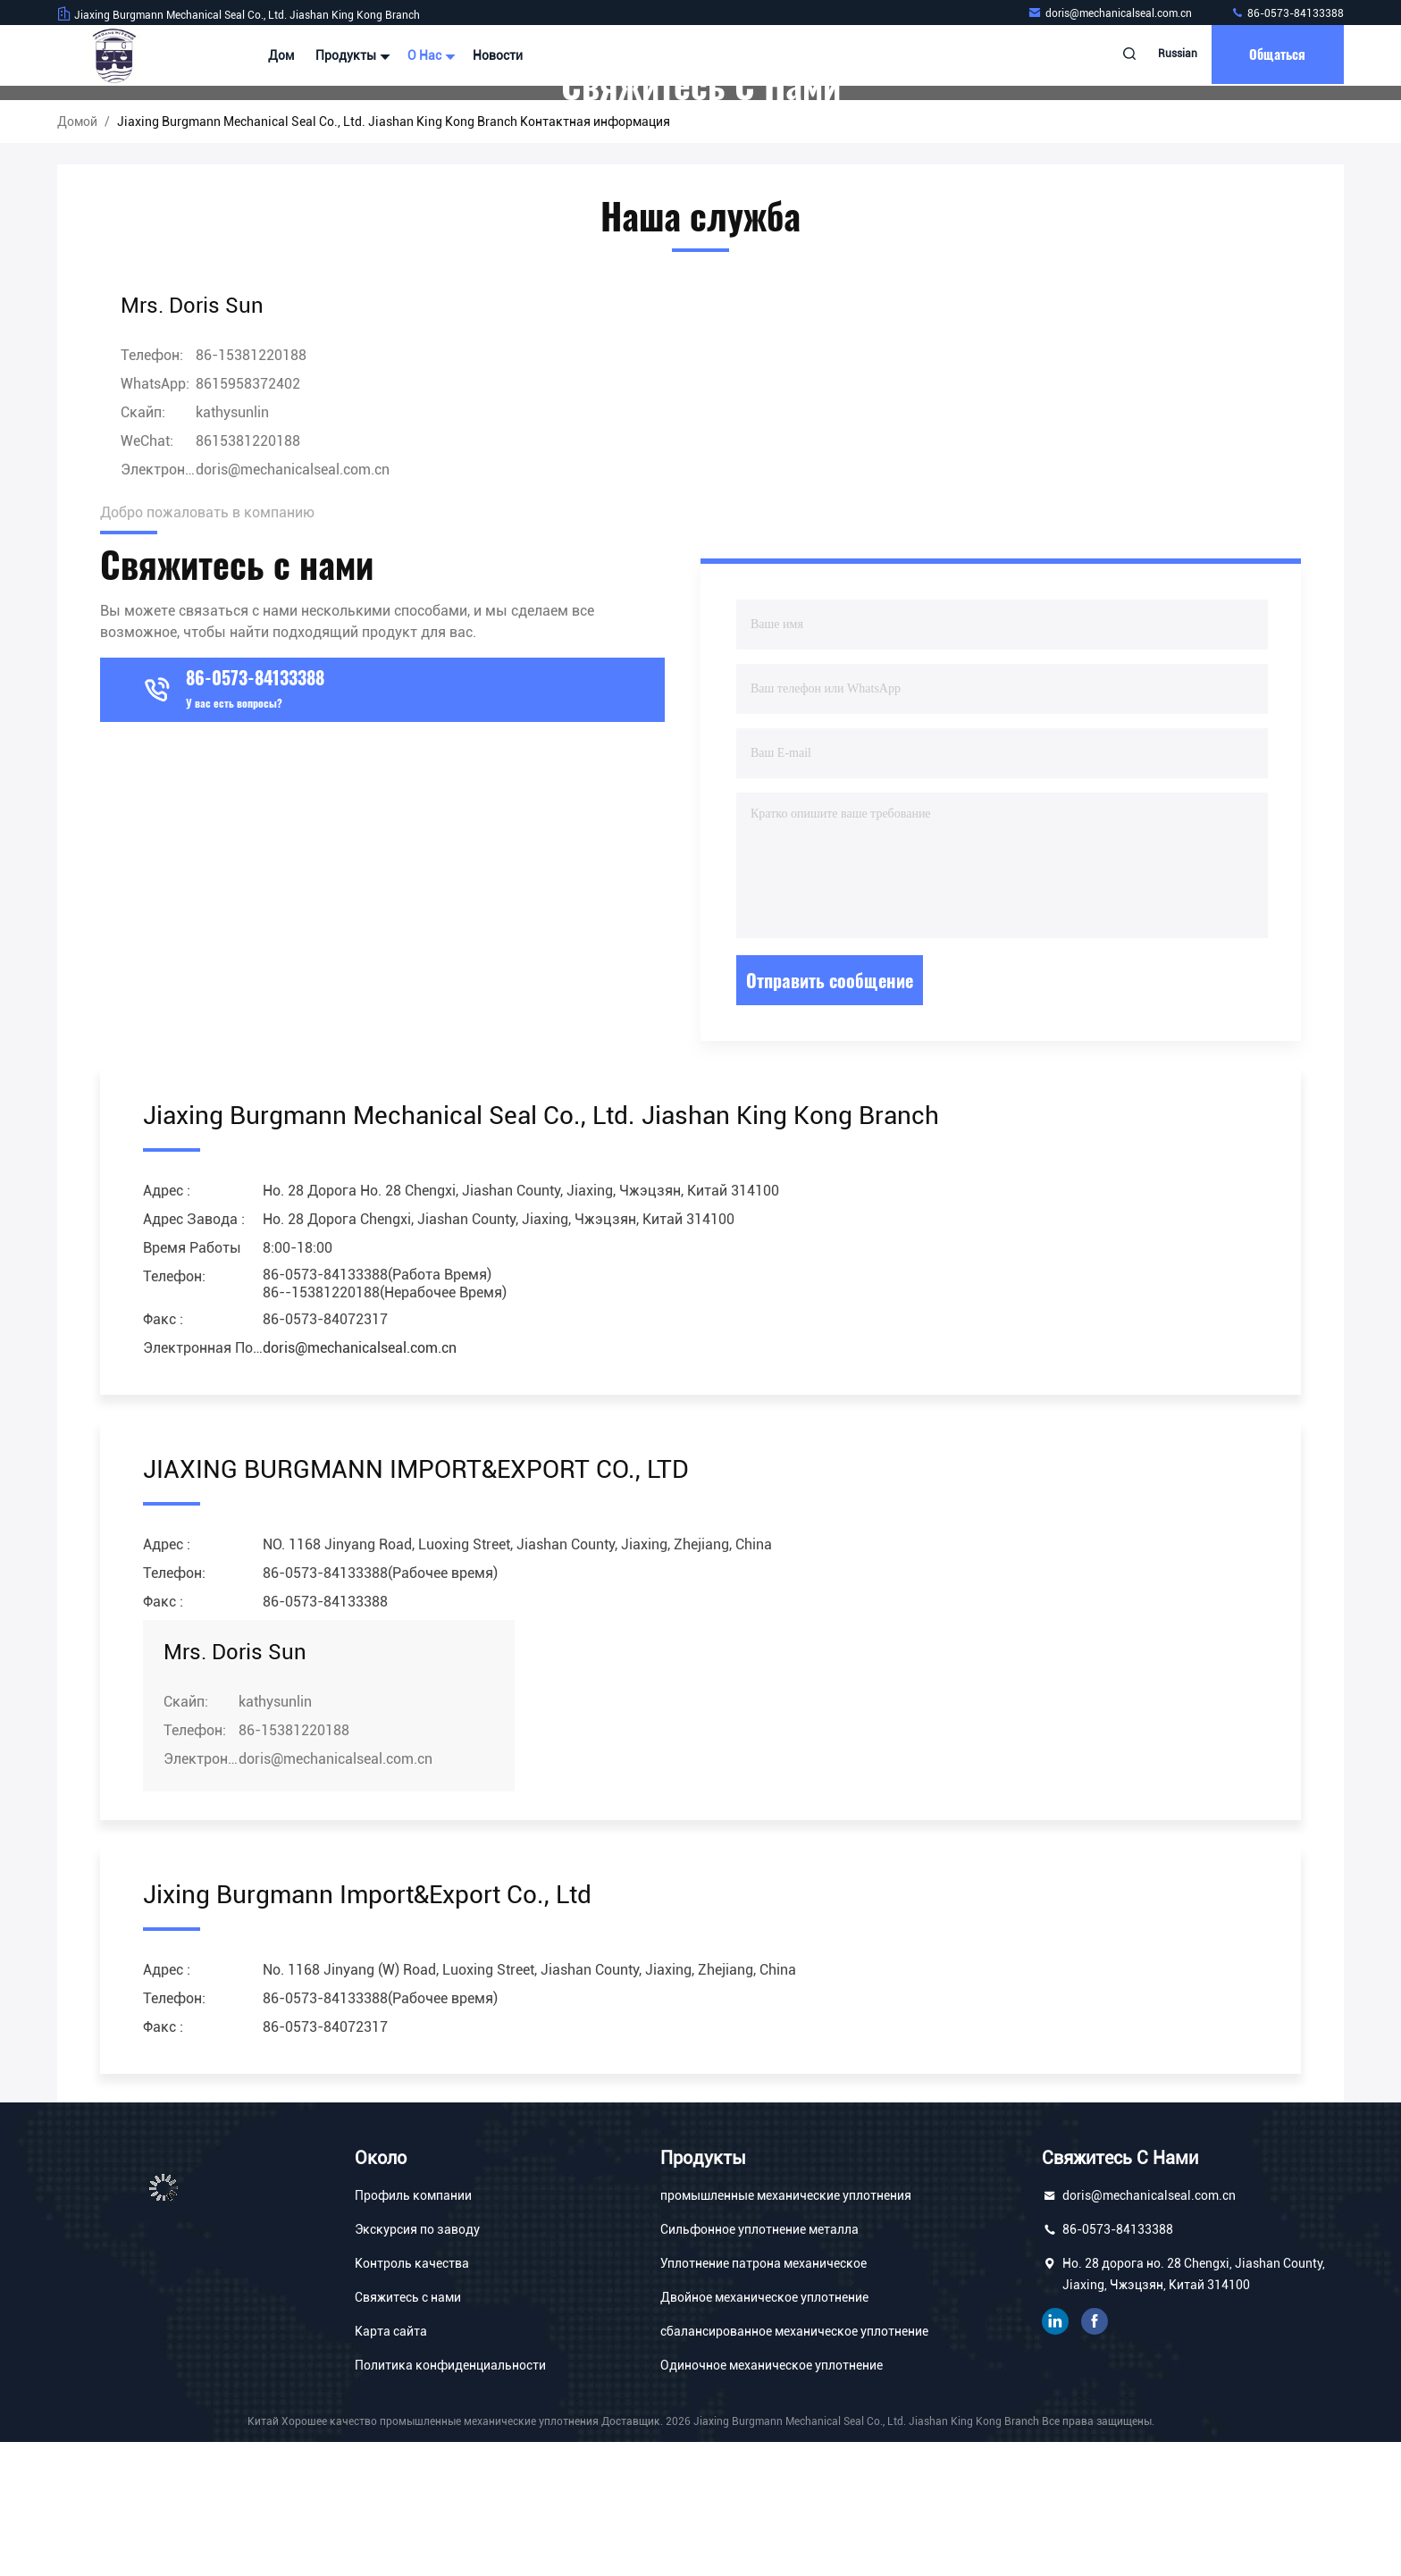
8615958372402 (248, 517)
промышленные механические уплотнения (785, 2329)
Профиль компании (413, 2329)
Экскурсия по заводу (417, 2363)
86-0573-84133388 (1287, 13)
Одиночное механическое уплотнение (771, 2499)
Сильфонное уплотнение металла (759, 2363)
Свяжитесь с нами (408, 2431)
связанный (1055, 2455)
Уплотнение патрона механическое (763, 2397)
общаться (1274, 55)
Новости (498, 55)
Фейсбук (1094, 2455)
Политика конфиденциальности (450, 2499)
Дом (281, 55)
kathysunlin (232, 546)
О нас (429, 55)
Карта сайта (391, 2465)
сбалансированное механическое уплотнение (794, 2465)
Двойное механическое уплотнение (764, 2431)
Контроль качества (412, 2397)
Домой (77, 255)
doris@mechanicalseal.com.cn (1111, 13)
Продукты (350, 55)
